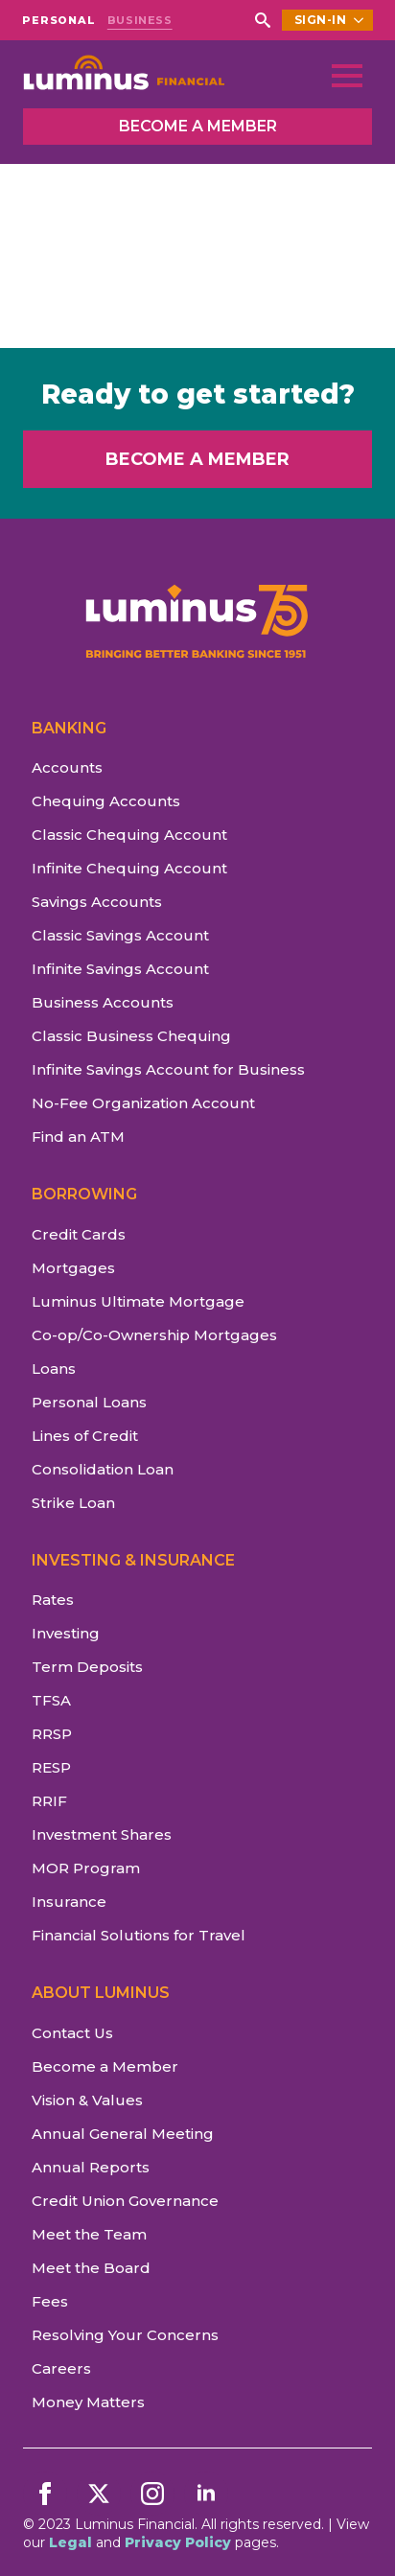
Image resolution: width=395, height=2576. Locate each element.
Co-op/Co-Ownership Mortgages (154, 1335)
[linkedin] (206, 2494)
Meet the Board (91, 2268)
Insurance (69, 1901)
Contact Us (72, 2033)
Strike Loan (73, 1503)
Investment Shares (102, 1834)
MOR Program (86, 1868)
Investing (66, 1633)
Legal (70, 2542)
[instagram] (152, 2494)
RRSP (52, 1734)
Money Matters (88, 2402)
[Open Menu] (347, 75)
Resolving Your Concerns (125, 2335)
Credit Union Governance (125, 2201)
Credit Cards (79, 1234)
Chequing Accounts (106, 801)
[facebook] (45, 2494)
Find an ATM (78, 1136)
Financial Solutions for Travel (138, 1935)
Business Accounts (103, 1002)
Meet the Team (89, 2234)
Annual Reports (91, 2167)
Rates (53, 1599)
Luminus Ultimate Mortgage (138, 1301)
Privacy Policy (178, 2542)
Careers (61, 2368)
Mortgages (73, 1268)
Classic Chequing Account (129, 834)
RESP (51, 1767)
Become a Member (105, 2066)
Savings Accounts (97, 902)
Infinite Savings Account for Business (168, 1069)
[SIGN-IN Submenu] (359, 20)
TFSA (51, 1700)
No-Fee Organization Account (143, 1103)
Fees (50, 2301)
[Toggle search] (262, 20)
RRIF (49, 1801)
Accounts (67, 767)
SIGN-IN (320, 20)
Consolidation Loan (103, 1469)
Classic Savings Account (120, 935)
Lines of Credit (85, 1436)
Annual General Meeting (123, 2133)
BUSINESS (140, 20)
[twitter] (99, 2494)
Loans (54, 1368)
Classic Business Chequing (131, 1036)
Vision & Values (87, 2100)
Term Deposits (87, 1667)
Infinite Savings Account (120, 969)
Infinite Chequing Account (129, 868)
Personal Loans (89, 1402)
